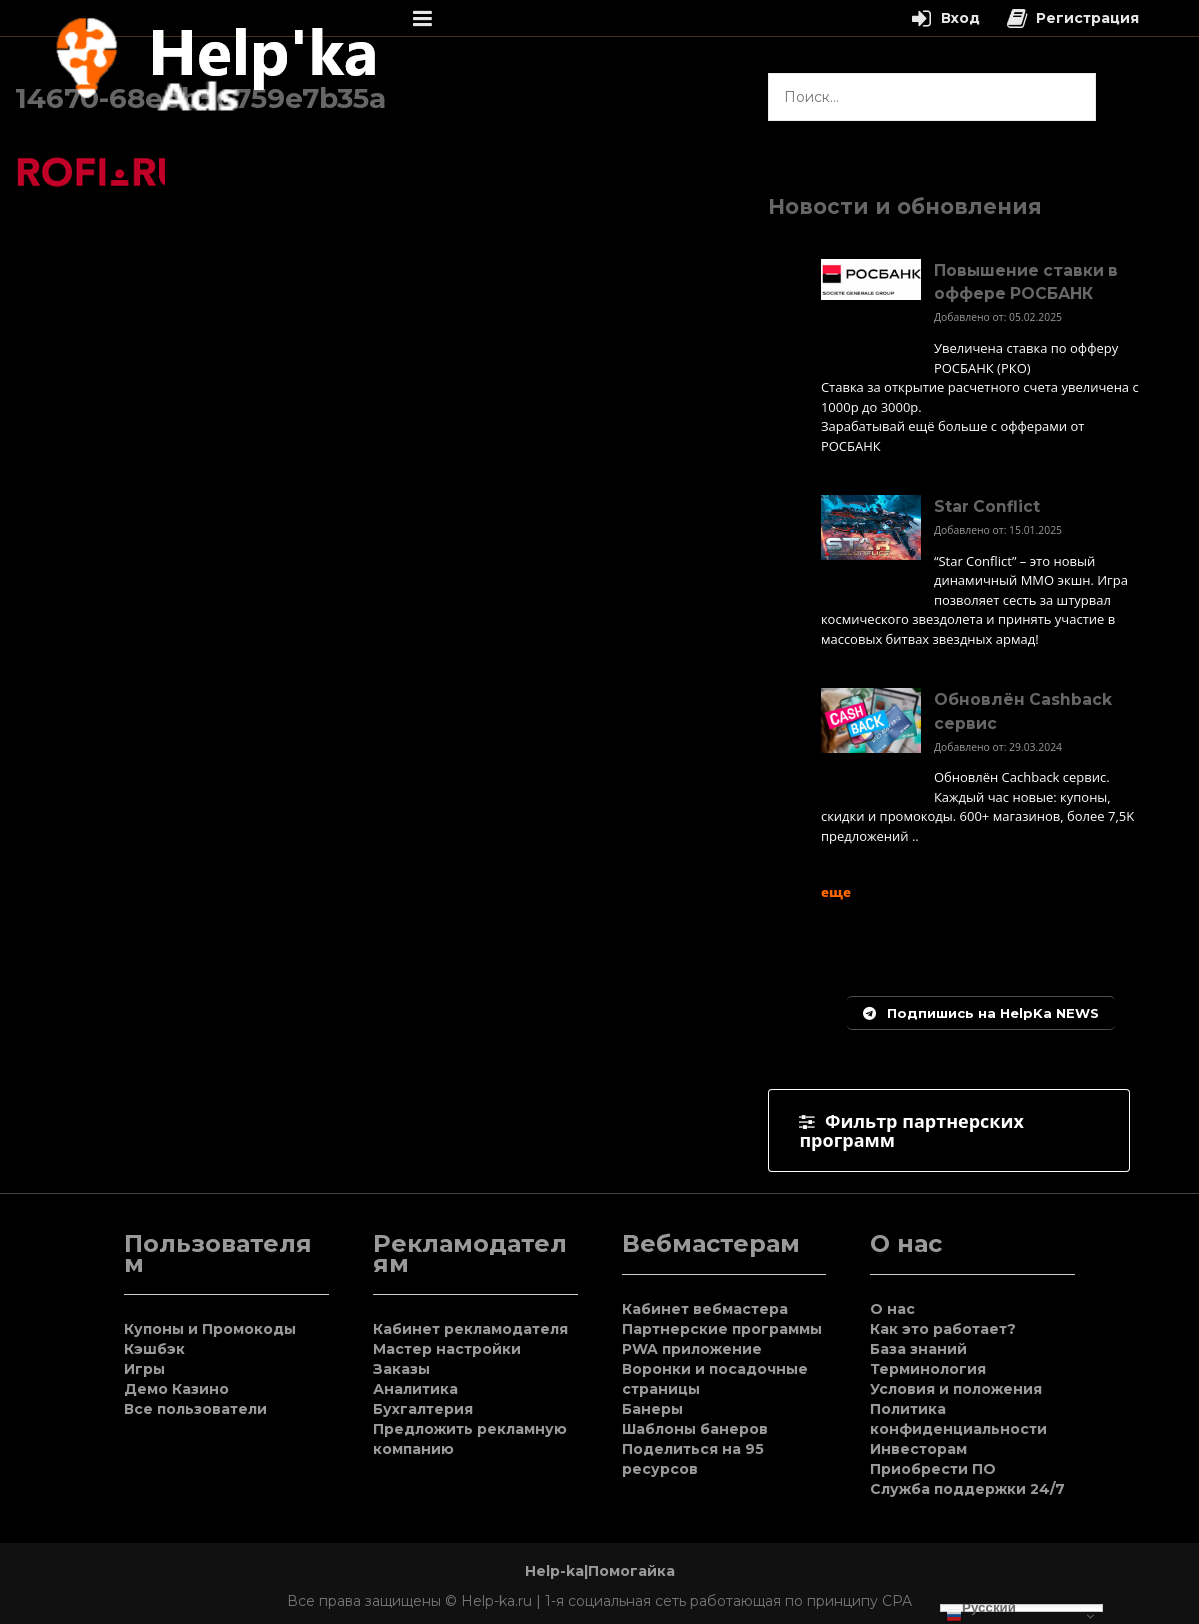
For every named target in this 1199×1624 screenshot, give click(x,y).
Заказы (401, 1369)
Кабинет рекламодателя (470, 1329)
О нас (892, 1309)
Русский (981, 1608)
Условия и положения (956, 1389)
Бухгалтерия (423, 1409)
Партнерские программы (722, 1329)
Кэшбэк (154, 1349)
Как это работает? (943, 1329)
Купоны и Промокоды (210, 1329)
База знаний (918, 1349)
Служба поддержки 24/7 (967, 1489)
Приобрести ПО (933, 1469)
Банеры (652, 1409)
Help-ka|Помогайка (600, 1571)
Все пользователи (195, 1409)
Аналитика (415, 1389)
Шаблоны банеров (695, 1429)
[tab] (949, 1130)
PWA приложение (692, 1349)
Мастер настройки (447, 1349)
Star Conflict (987, 506)
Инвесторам (918, 1449)
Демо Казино (176, 1389)
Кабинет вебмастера (705, 1309)
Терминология (928, 1369)
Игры (144, 1369)
